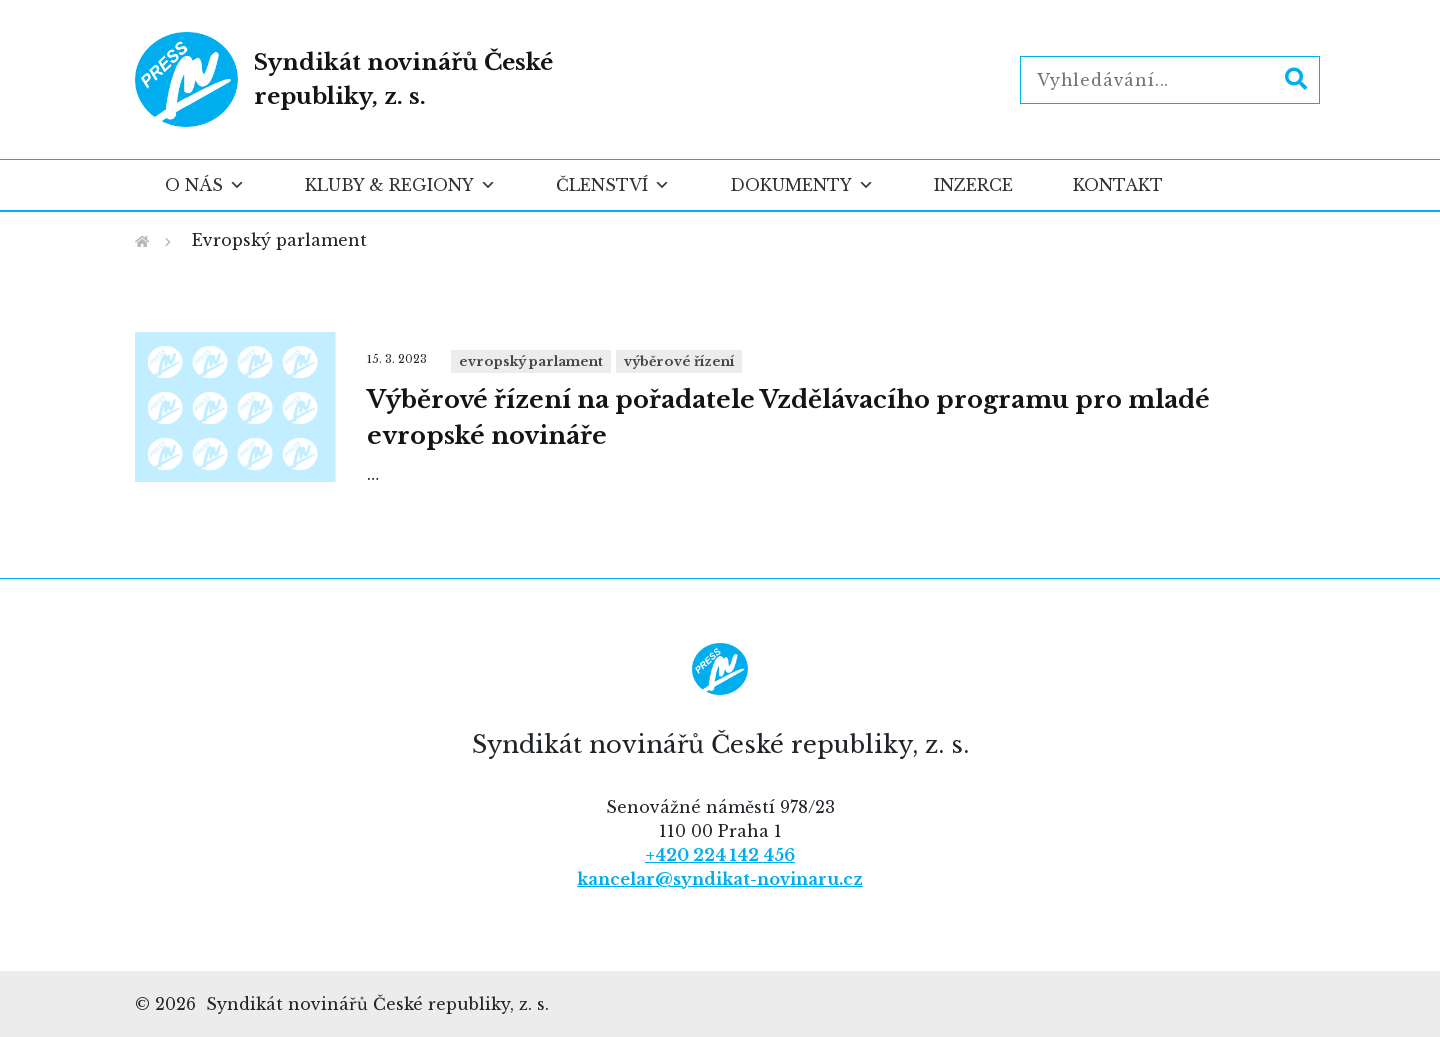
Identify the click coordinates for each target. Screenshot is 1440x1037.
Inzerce (973, 185)
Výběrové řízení (679, 361)
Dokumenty (802, 185)
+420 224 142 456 (720, 855)
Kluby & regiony (400, 185)
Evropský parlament (531, 361)
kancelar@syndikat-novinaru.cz (720, 879)
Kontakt (1118, 185)
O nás (205, 185)
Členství (613, 185)
